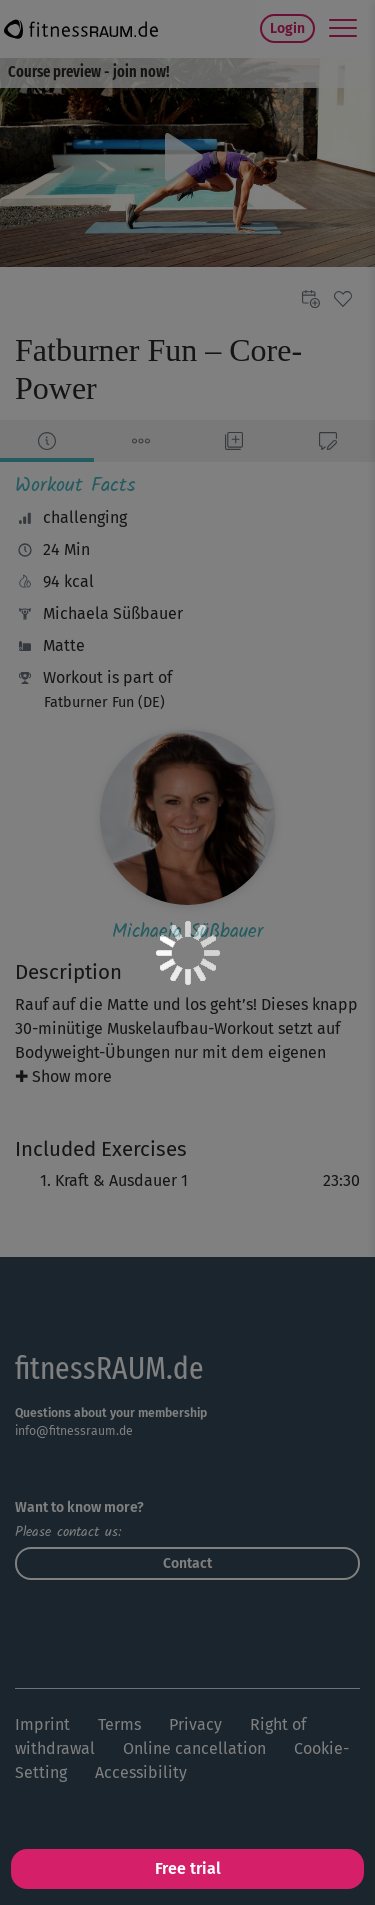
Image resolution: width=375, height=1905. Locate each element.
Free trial (188, 1868)
